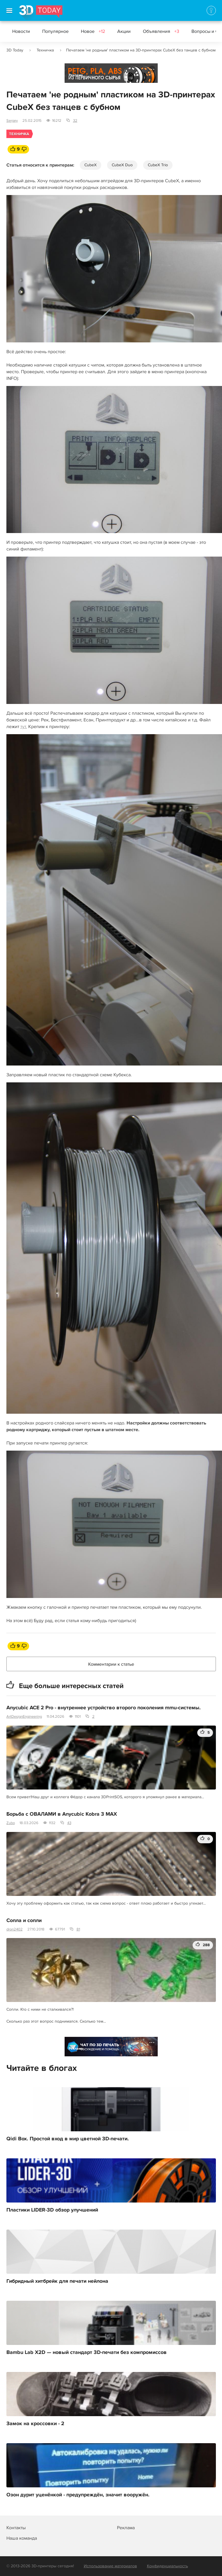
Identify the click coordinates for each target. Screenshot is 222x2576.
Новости (21, 31)
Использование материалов (110, 2566)
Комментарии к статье (111, 1664)
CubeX (90, 164)
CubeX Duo (122, 164)
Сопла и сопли (24, 1920)
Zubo (10, 1823)
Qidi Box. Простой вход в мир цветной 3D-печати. (67, 2139)
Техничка (45, 50)
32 (75, 120)
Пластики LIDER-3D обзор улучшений (52, 2210)
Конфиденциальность (167, 2566)
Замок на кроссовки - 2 (35, 2424)
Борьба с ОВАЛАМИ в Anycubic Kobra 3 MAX (61, 1814)
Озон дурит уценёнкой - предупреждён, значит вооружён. (78, 2495)
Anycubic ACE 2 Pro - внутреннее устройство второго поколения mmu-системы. (103, 1708)
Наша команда (21, 2538)
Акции (124, 31)
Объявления (161, 31)
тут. (23, 727)
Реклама (76, 75)
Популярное (55, 31)
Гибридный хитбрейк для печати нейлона (57, 2281)
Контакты (16, 2528)
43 (69, 1823)
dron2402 (14, 1929)
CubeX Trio (158, 164)
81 (78, 1929)
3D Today (14, 50)
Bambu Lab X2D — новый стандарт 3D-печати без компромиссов (86, 2352)
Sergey (12, 120)
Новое (93, 31)
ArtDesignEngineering (24, 1716)
